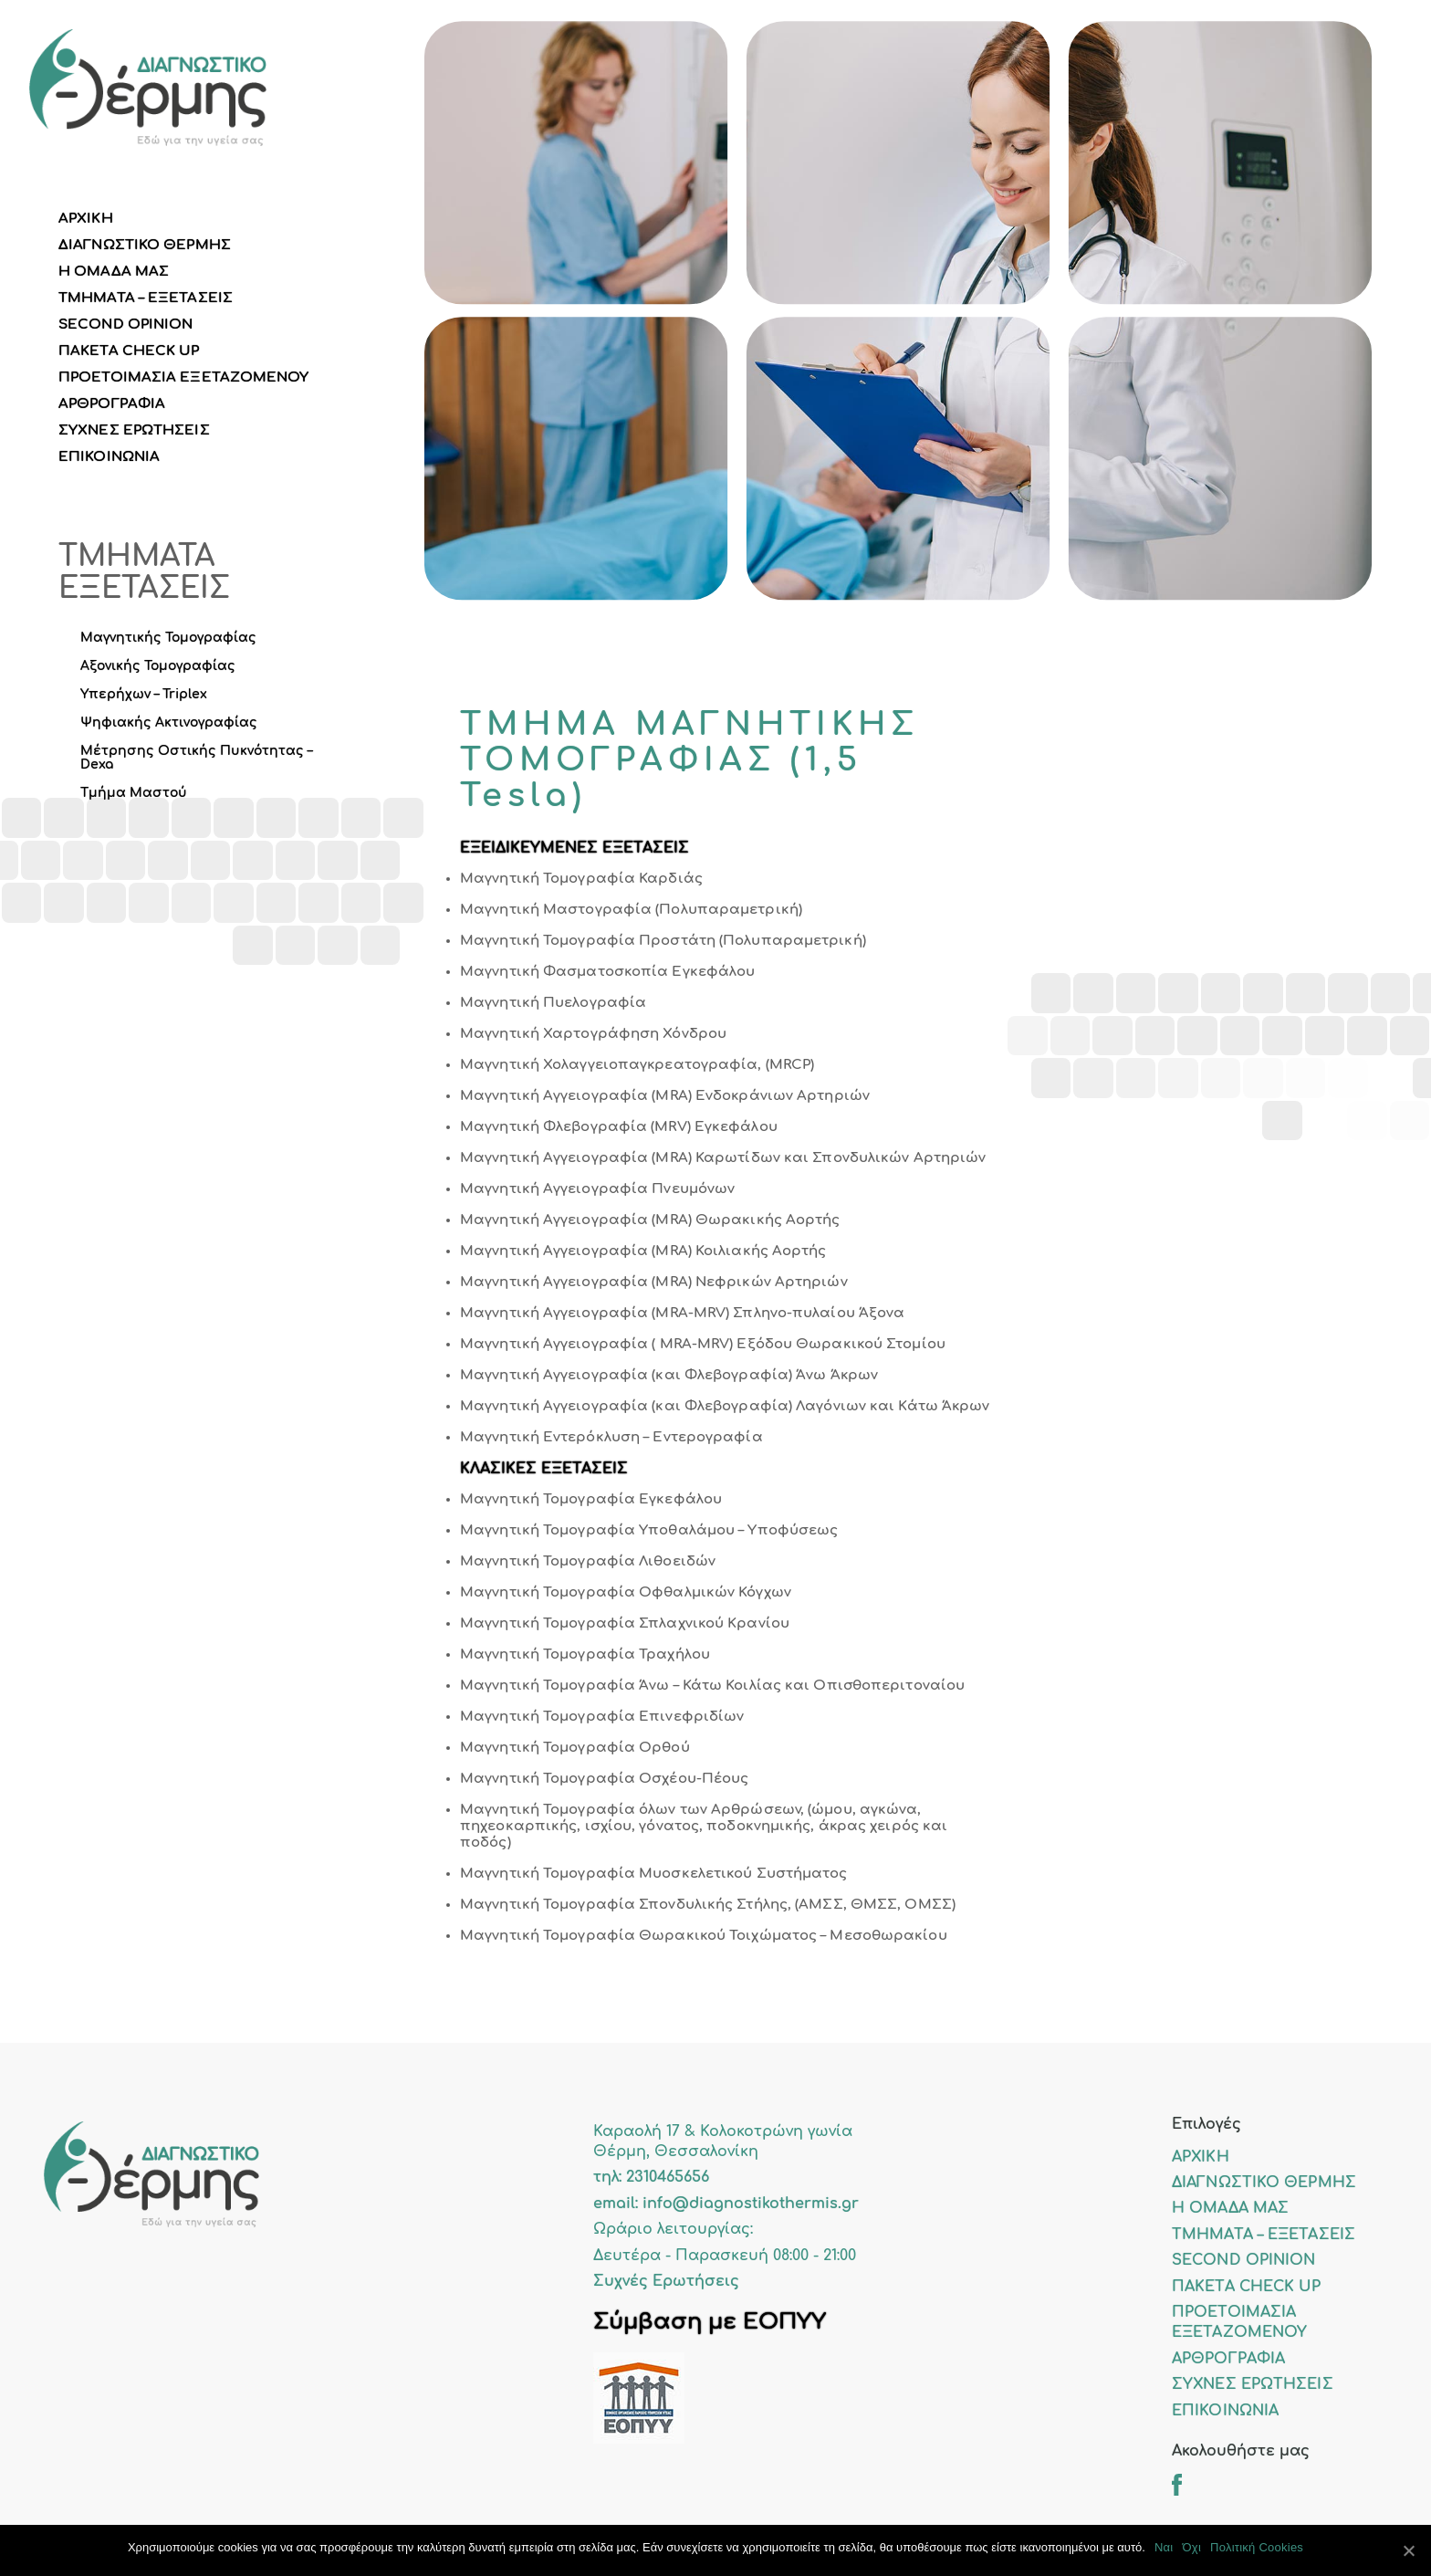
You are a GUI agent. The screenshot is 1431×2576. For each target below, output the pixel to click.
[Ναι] (1408, 2550)
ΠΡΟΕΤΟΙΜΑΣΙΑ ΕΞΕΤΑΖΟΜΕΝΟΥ (183, 377)
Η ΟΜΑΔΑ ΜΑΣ (113, 271)
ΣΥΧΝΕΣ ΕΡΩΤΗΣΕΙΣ (134, 430)
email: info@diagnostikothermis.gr (726, 2203)
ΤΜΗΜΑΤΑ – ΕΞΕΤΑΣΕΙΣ (145, 298)
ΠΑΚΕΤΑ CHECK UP (129, 351)
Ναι (1164, 2547)
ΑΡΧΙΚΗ (85, 218)
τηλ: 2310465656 (651, 2177)
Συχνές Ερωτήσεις (666, 2281)
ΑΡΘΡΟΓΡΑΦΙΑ (111, 404)
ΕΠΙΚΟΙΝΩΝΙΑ (109, 457)
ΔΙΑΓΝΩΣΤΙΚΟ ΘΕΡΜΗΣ (144, 245)
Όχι (1191, 2547)
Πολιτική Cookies (1256, 2547)
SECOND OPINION (125, 324)
